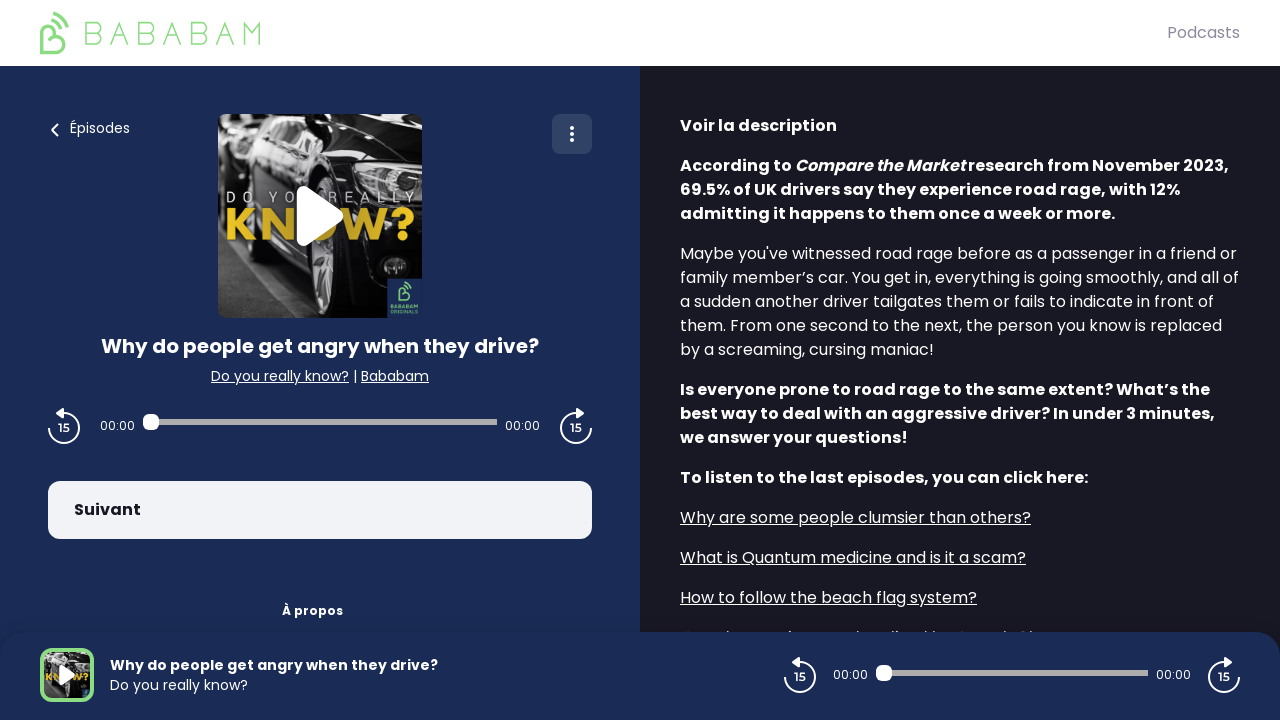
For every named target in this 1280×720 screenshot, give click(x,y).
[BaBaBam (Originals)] (603, 33)
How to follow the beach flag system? (828, 597)
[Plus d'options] (572, 134)
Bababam (395, 376)
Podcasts (1203, 32)
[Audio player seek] (320, 422)
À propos (312, 610)
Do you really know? (280, 376)
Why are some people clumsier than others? (855, 517)
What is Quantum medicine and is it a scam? (853, 557)
